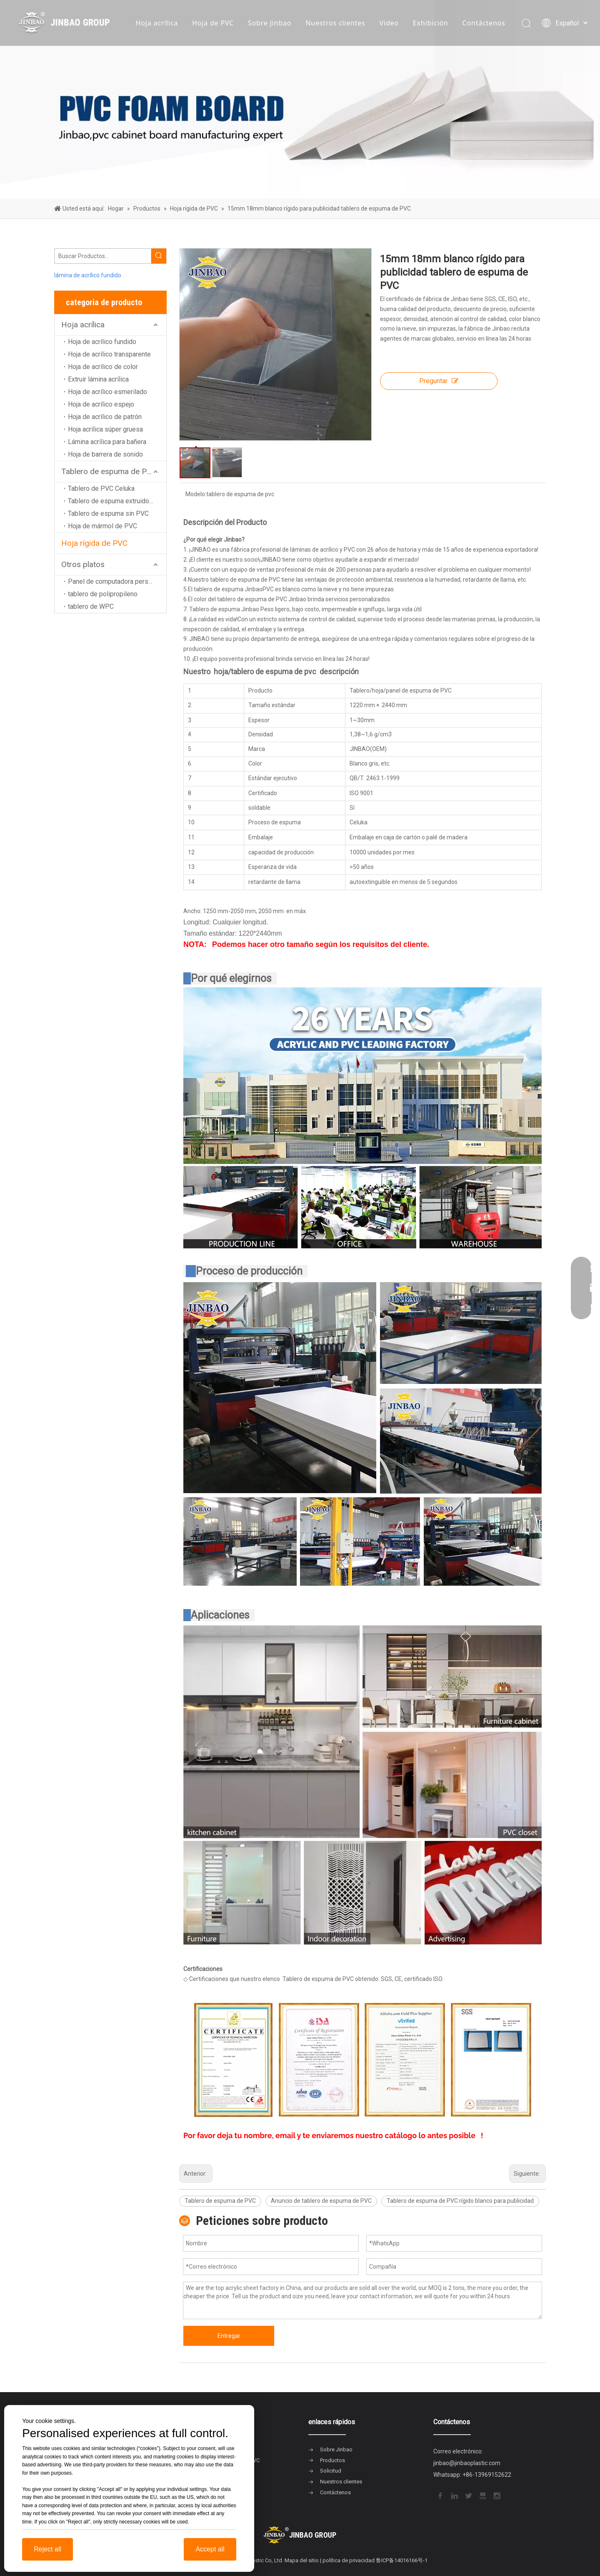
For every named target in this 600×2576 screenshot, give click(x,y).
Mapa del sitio (302, 2560)
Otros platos (83, 564)
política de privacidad (348, 2560)
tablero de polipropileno (103, 594)
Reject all (47, 2549)
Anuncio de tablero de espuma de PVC (321, 2200)
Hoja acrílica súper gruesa (105, 429)
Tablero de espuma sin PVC (108, 513)
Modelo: (195, 494)
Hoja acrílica (157, 23)
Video (389, 23)
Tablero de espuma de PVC (109, 471)
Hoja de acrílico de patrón (105, 417)
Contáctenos (483, 23)
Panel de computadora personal (114, 581)
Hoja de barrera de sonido (105, 454)
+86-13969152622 (486, 2474)
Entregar (229, 2335)
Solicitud (330, 2471)
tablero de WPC (91, 606)
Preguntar (438, 381)
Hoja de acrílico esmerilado (107, 392)
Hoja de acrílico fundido (102, 342)
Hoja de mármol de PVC (102, 526)
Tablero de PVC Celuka (101, 488)
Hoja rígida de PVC (94, 543)
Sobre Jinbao (269, 23)
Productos (332, 2460)
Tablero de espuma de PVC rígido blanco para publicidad (460, 2200)
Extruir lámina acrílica (98, 379)
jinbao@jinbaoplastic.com (466, 2463)
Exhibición (430, 23)
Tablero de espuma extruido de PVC (117, 501)
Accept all (209, 2549)
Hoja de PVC (213, 23)
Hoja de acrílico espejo (101, 404)
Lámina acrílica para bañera (107, 442)
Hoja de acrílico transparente (109, 354)
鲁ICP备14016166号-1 (402, 2560)
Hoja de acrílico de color (103, 367)
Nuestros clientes (335, 23)
